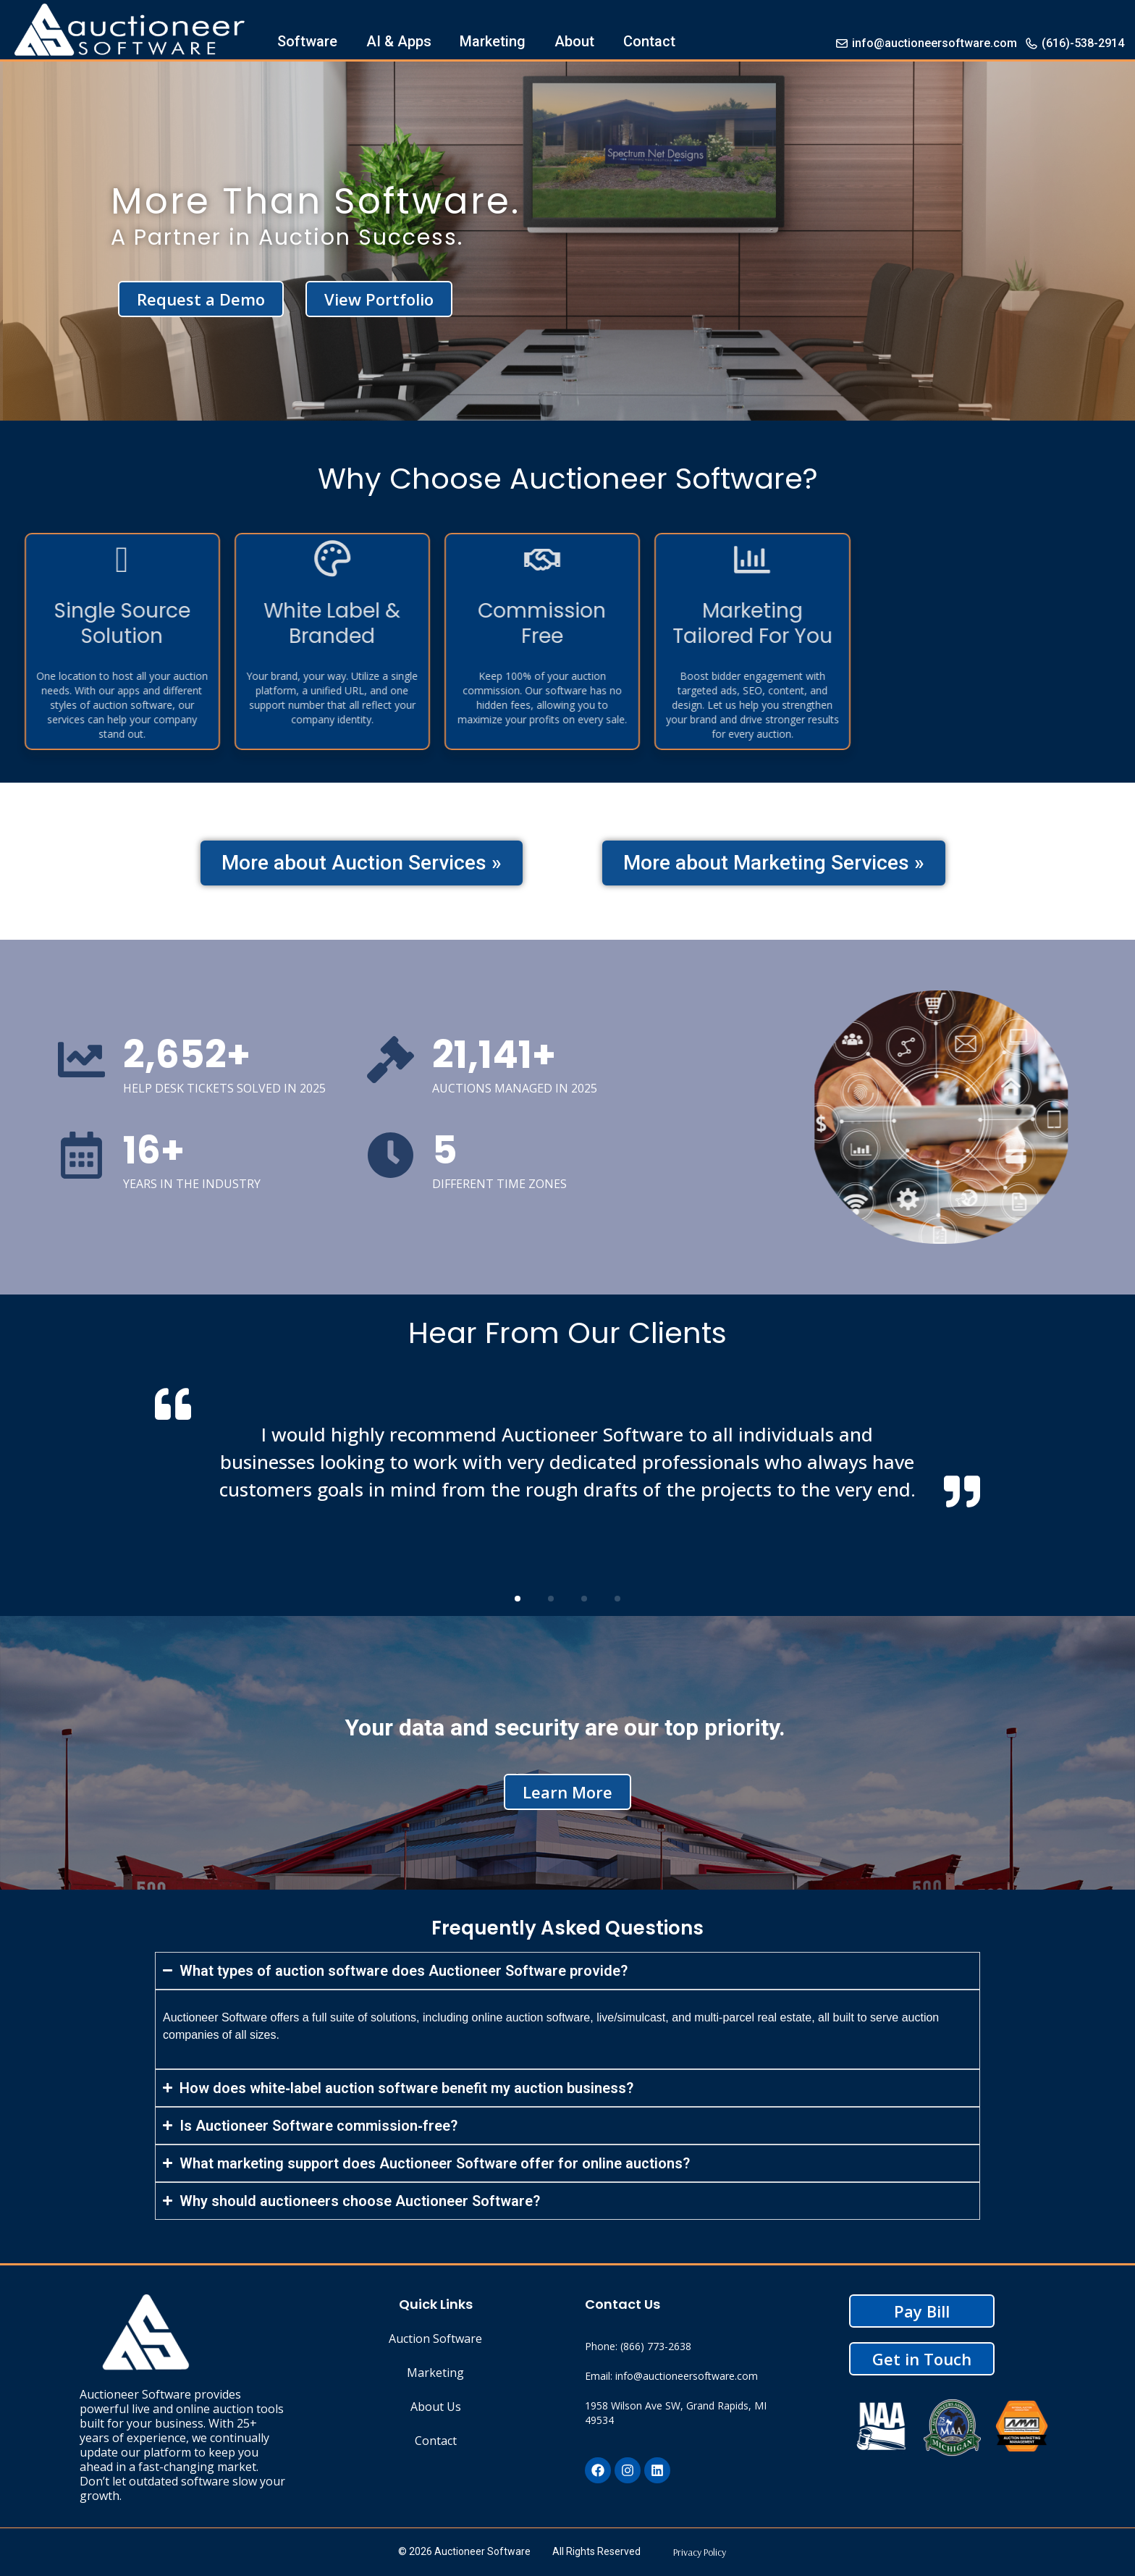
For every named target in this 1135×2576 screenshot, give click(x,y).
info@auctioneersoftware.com (926, 43)
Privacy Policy (699, 2552)
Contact (649, 41)
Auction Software (435, 2338)
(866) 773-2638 (655, 2346)
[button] (517, 1598)
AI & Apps (398, 41)
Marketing (493, 41)
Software (307, 41)
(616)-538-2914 (1074, 43)
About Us (435, 2407)
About (574, 41)
